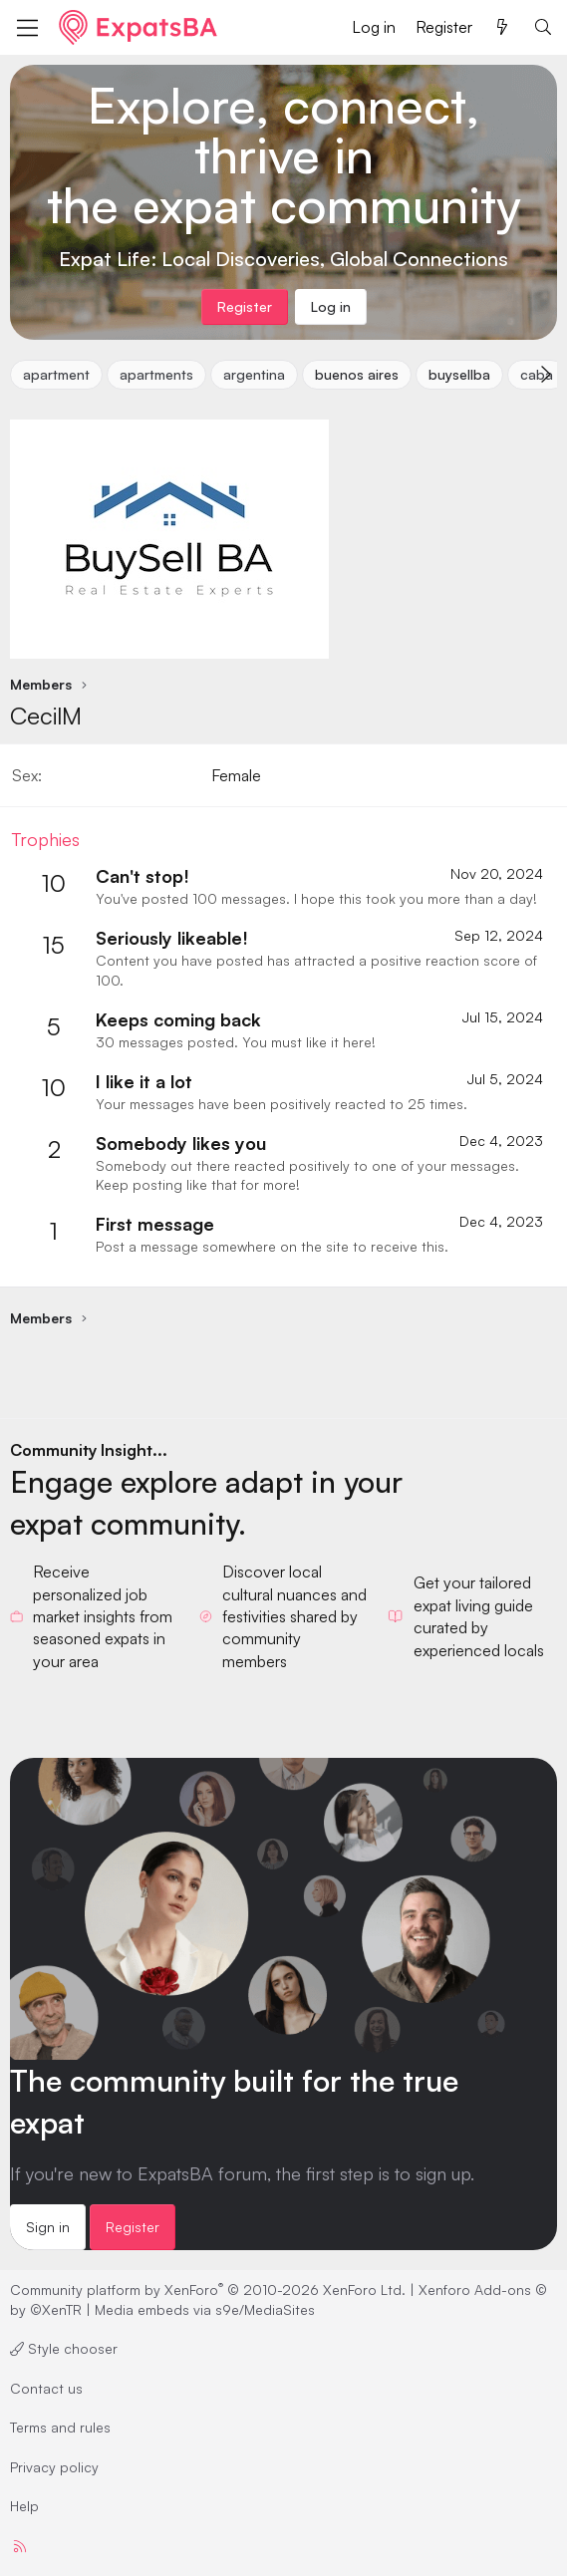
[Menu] (27, 28)
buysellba (459, 374)
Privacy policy (54, 2466)
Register (132, 2226)
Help (24, 2505)
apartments (156, 374)
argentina (254, 374)
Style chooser (64, 2348)
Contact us (46, 2388)
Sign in (48, 2226)
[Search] (542, 27)
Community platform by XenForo (208, 2289)
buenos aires (357, 374)
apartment (56, 374)
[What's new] (502, 27)
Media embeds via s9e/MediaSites (205, 2309)
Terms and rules (60, 2427)
